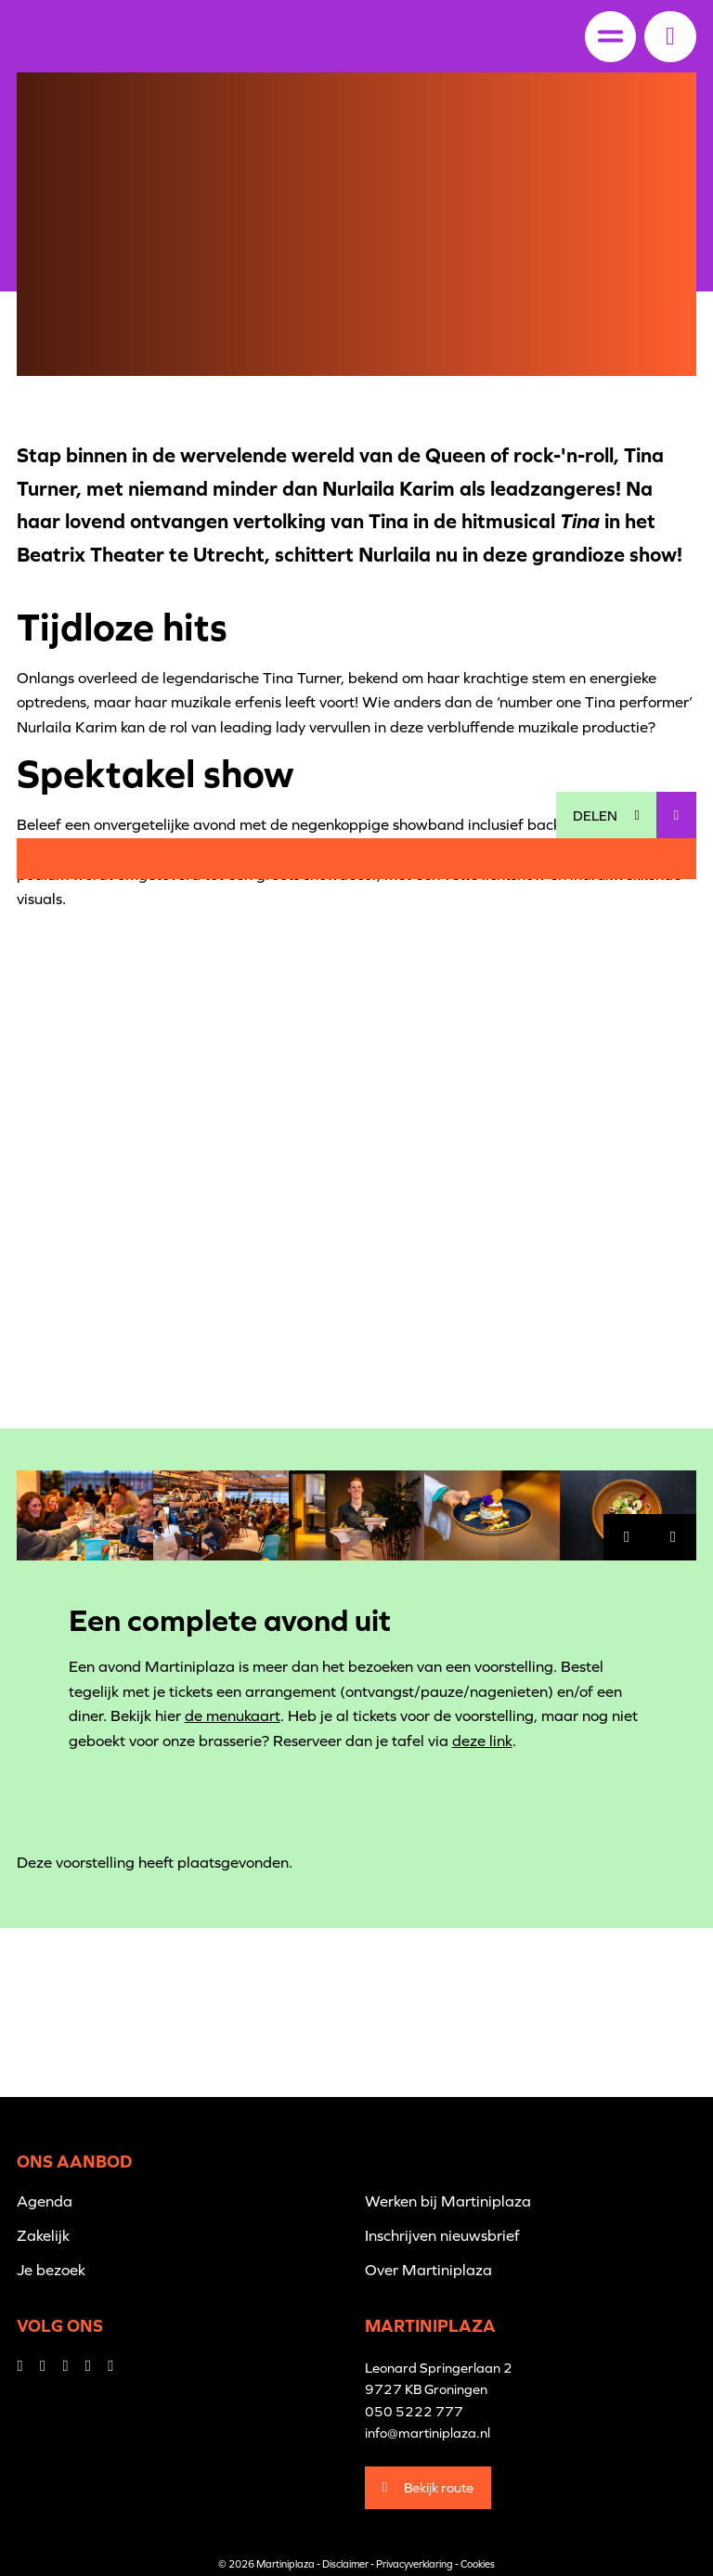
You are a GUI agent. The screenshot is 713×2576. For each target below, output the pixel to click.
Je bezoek (51, 2269)
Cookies (477, 2564)
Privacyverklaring (414, 2564)
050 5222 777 (414, 2411)
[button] (670, 36)
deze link (482, 1740)
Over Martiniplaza (428, 2269)
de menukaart (232, 1715)
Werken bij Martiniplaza (448, 2201)
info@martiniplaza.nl (427, 2432)
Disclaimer (345, 2564)
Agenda (44, 2201)
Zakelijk (43, 2235)
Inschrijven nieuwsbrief (442, 2235)
